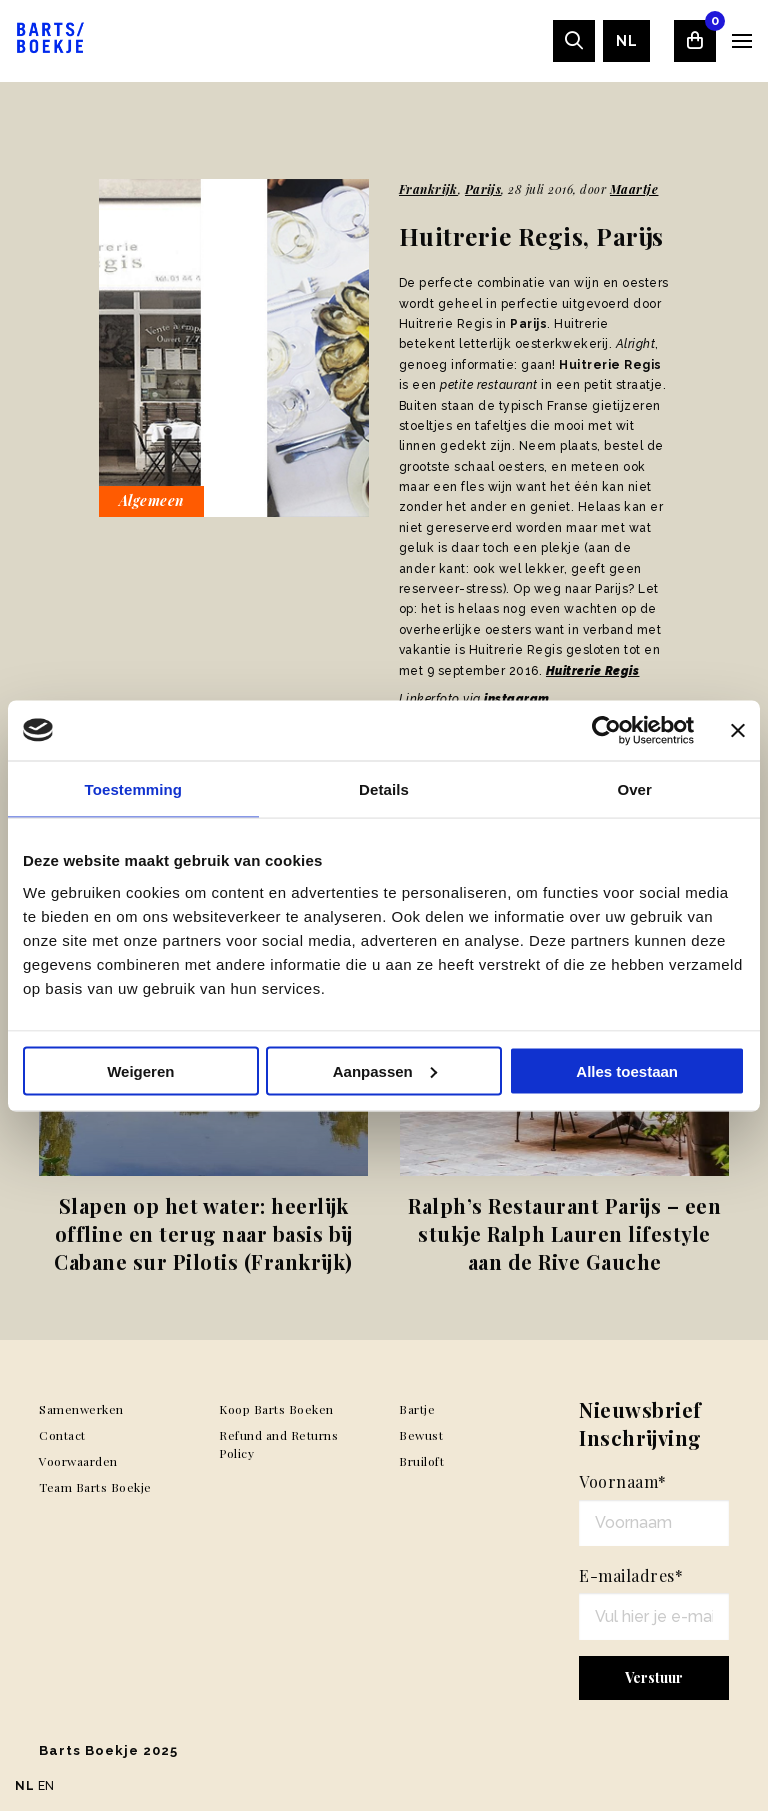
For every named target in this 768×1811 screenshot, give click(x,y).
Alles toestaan (627, 1070)
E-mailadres (631, 1575)
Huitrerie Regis (593, 671)
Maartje (634, 189)
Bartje (417, 1409)
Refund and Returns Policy (278, 1444)
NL (626, 41)
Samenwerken (81, 1409)
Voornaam (623, 1481)
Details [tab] (384, 788)
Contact (62, 1435)
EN (46, 1786)
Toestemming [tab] (134, 788)
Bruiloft (421, 1461)
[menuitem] (626, 41)
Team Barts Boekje (95, 1487)
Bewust (421, 1435)
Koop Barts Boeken (276, 1409)
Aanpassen (385, 1070)
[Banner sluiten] (738, 730)
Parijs (483, 189)
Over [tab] (634, 788)
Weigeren (140, 1070)
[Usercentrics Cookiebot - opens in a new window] (606, 730)
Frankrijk (428, 189)
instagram (517, 699)
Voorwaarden (78, 1461)
